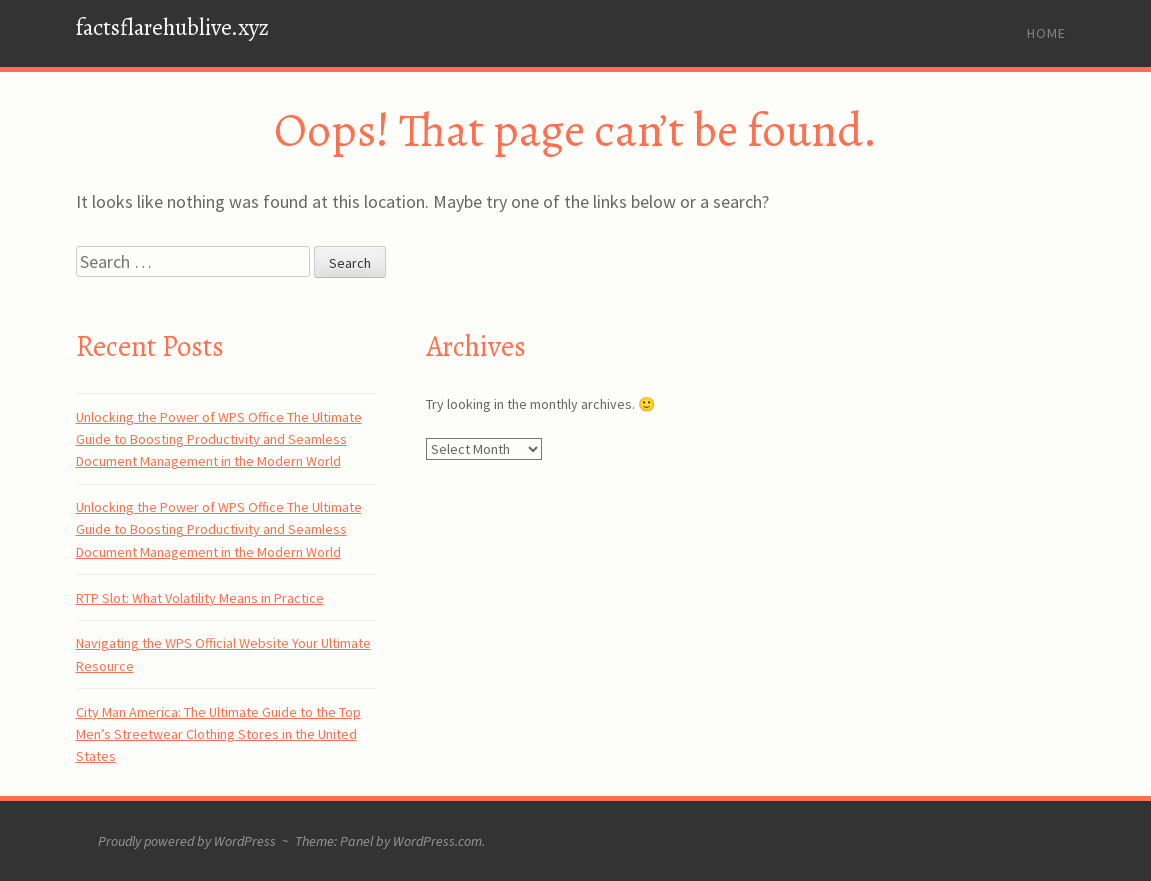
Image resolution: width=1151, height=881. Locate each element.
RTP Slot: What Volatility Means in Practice (200, 598)
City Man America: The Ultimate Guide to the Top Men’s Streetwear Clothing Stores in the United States (218, 734)
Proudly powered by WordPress (187, 841)
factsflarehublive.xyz (172, 27)
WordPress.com (437, 841)
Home (1046, 33)
